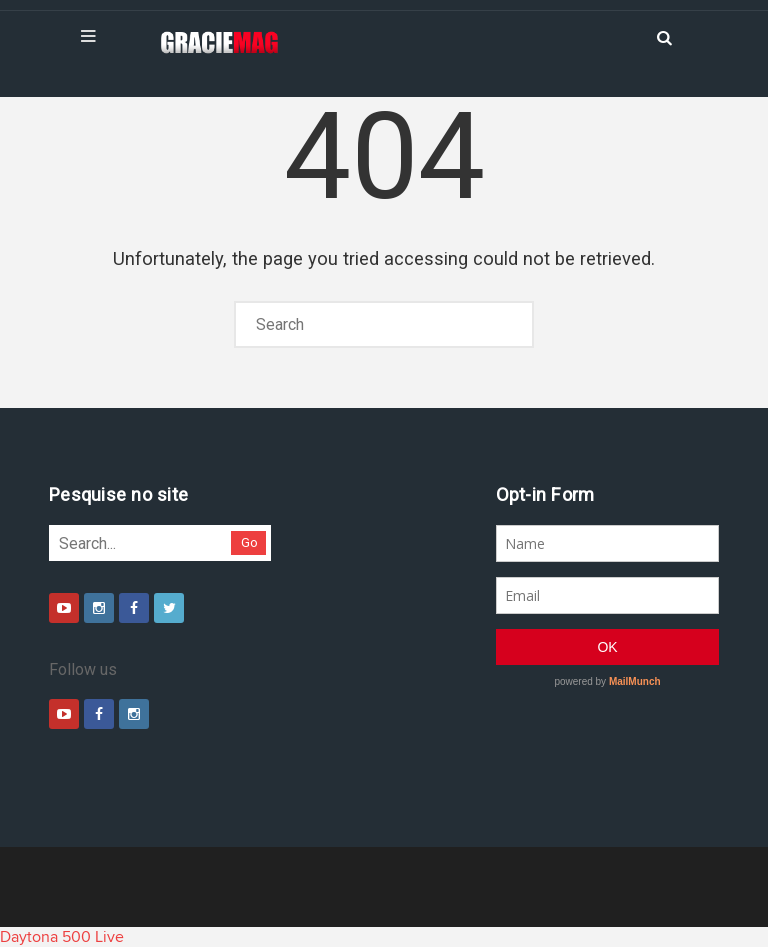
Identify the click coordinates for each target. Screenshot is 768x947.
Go (249, 542)
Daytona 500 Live (62, 937)
